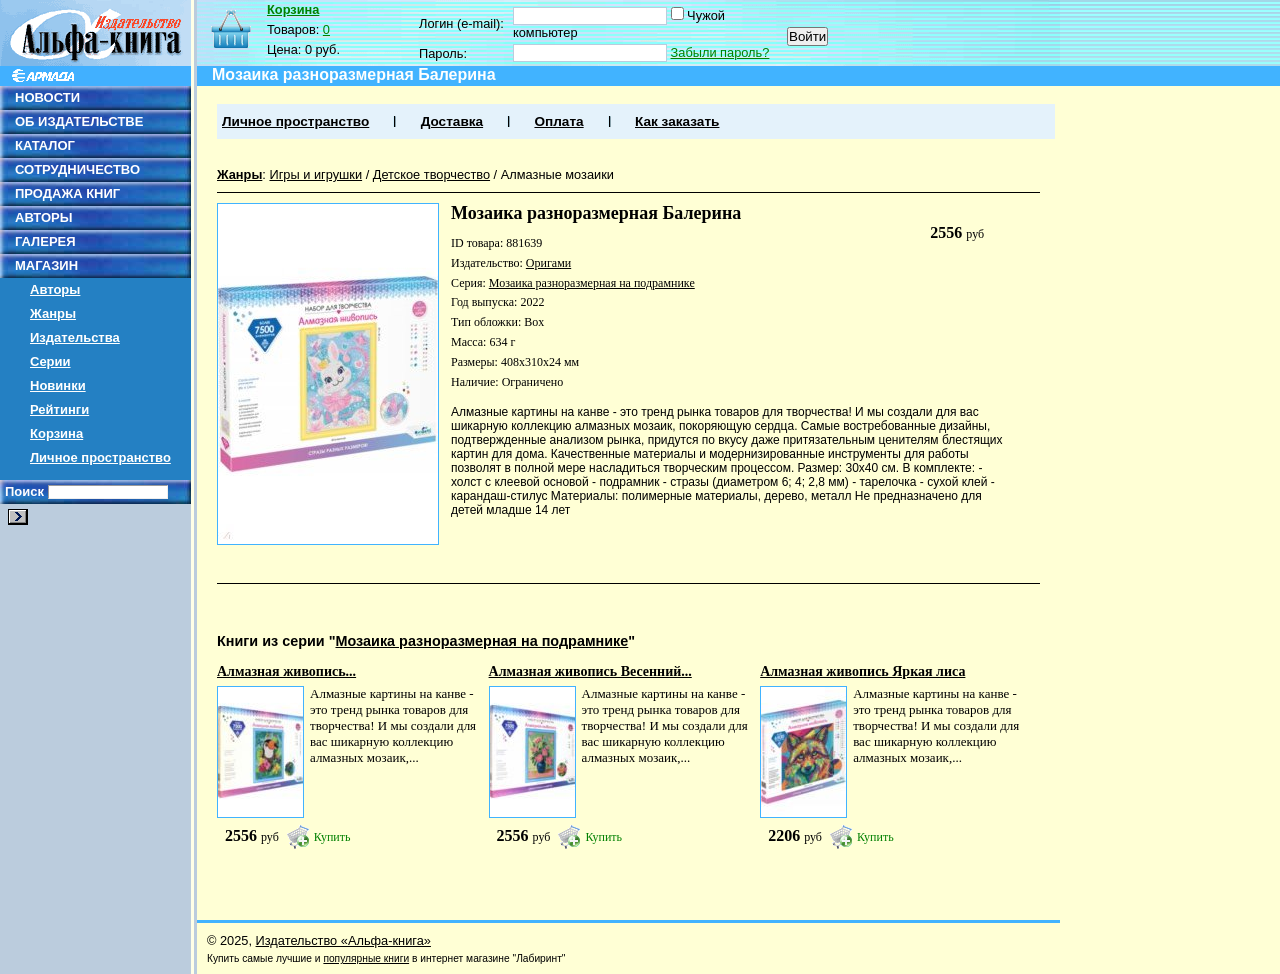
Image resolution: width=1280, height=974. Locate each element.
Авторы (55, 289)
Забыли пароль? (720, 52)
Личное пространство (100, 457)
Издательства (75, 337)
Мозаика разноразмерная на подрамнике (592, 283)
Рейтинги (59, 409)
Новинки (58, 385)
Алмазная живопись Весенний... (590, 671)
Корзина (56, 433)
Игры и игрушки (315, 174)
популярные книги (366, 958)
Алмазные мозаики (557, 174)
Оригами (548, 263)
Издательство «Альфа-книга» (343, 940)
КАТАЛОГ (45, 145)
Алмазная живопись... (286, 671)
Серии (50, 361)
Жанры (53, 313)
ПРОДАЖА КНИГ (67, 193)
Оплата (558, 121)
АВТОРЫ (43, 217)
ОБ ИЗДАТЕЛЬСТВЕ (79, 121)
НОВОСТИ (47, 97)
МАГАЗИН (46, 265)
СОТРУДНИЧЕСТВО (77, 169)
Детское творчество (431, 174)
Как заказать (677, 121)
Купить (332, 837)
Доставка (452, 121)
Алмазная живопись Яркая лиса (862, 671)
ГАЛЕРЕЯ (45, 241)
